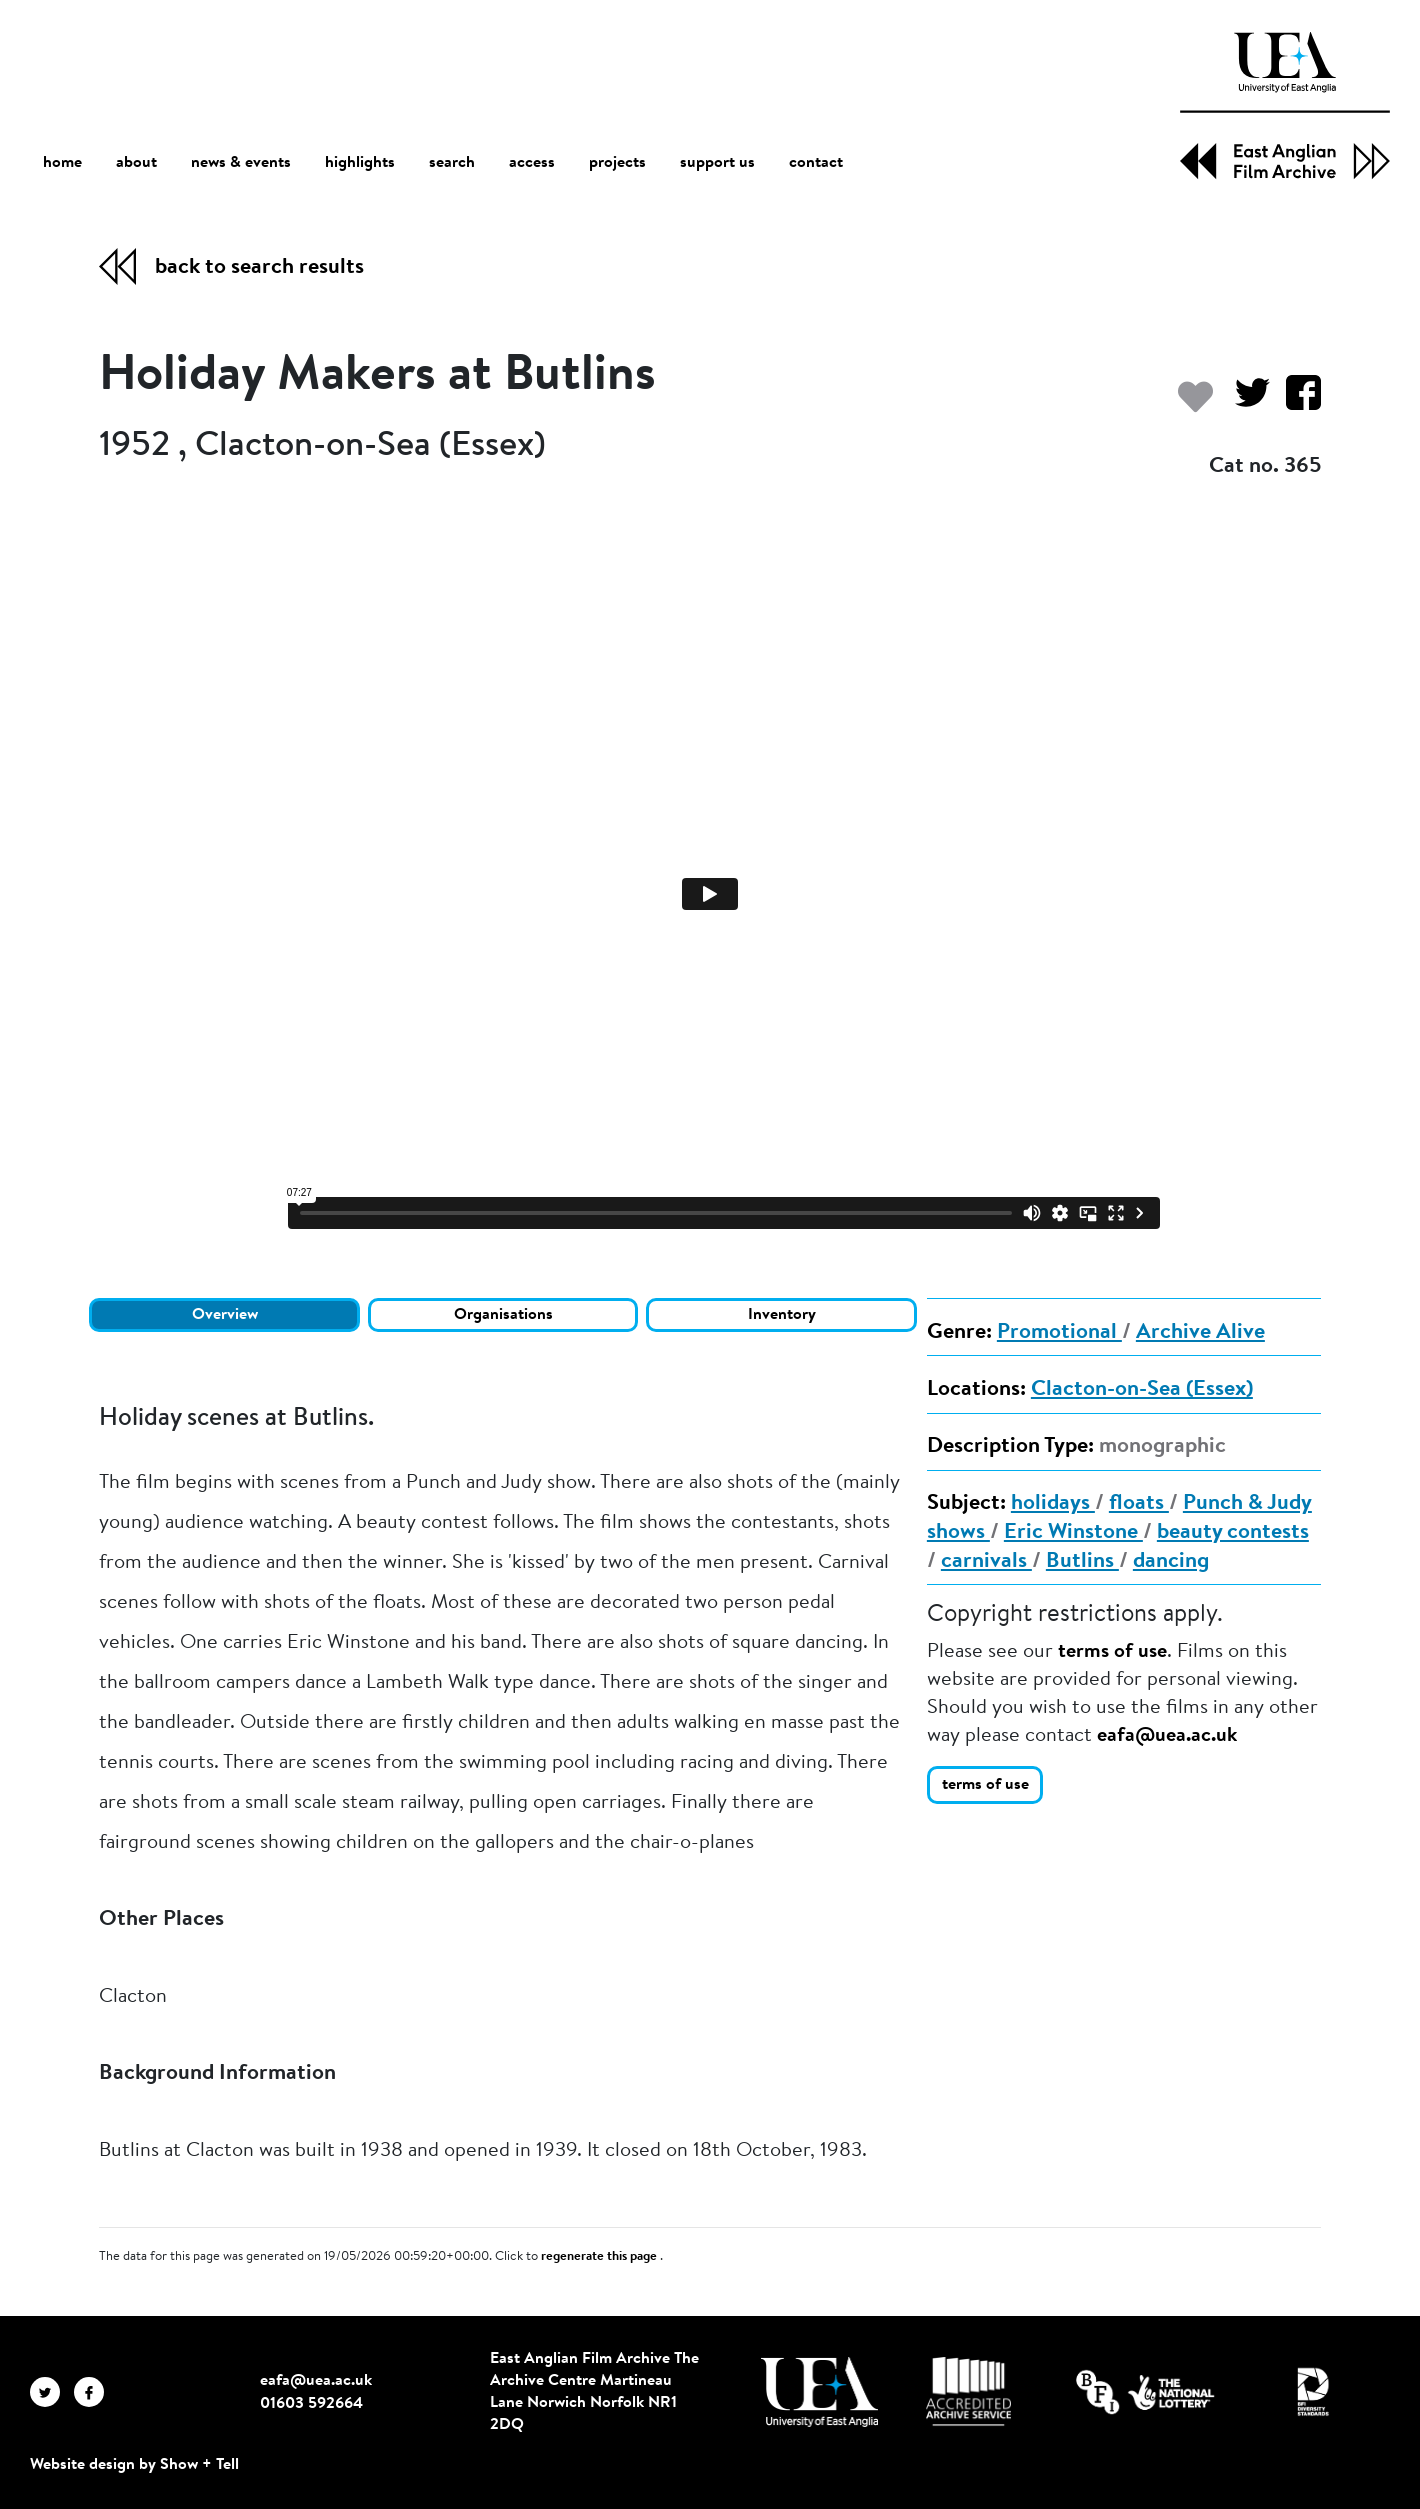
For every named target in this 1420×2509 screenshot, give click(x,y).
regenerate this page (600, 2257)
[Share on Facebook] (1295, 402)
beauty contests (1233, 1533)
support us (717, 163)
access (532, 163)
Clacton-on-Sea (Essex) (1142, 1390)
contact (816, 163)
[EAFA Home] (1285, 106)
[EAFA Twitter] (52, 2392)
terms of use (1112, 1652)
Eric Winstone (1073, 1533)
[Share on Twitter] (1244, 402)
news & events (241, 163)
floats (1139, 1504)
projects (617, 163)
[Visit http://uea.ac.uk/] (819, 2392)
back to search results (259, 268)
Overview (225, 1315)
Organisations (503, 1315)
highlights (360, 163)
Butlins (1082, 1562)
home (62, 162)
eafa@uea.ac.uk (1167, 1736)
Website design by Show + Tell (134, 2465)
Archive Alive (1200, 1333)
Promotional (1059, 1333)
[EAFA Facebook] (94, 2392)
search (452, 163)
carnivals (986, 1562)
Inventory (782, 1315)
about (136, 163)
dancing (1171, 1562)
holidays (1053, 1504)
